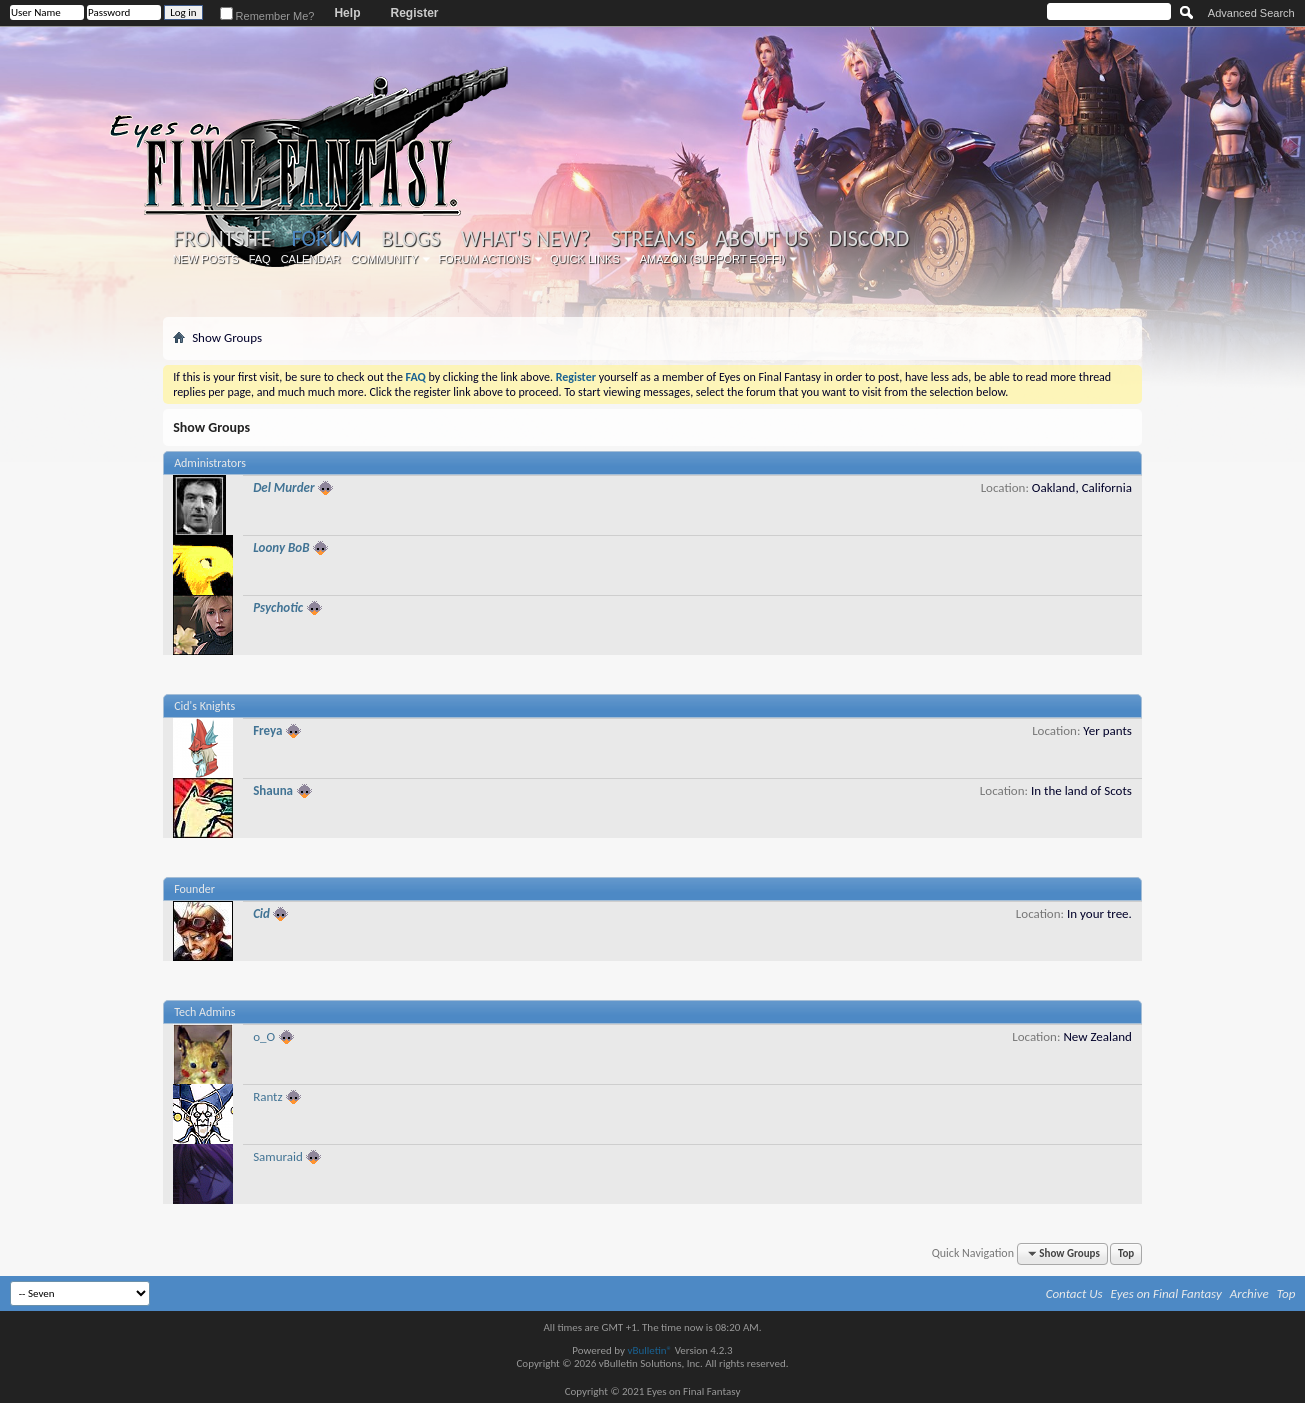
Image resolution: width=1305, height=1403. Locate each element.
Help (347, 13)
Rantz (268, 1096)
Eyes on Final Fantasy (1166, 1293)
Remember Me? (267, 16)
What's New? (526, 239)
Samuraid (278, 1156)
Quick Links (585, 259)
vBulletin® (649, 1350)
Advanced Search (1251, 13)
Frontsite (222, 239)
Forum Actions (484, 259)
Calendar (311, 259)
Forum (325, 238)
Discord (869, 239)
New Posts (206, 259)
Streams (653, 239)
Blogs (410, 239)
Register (414, 13)
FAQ (260, 259)
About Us (761, 239)
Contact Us (1074, 1293)
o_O (264, 1036)
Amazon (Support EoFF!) (713, 259)
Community (385, 259)
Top (1126, 1253)
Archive (1249, 1293)
